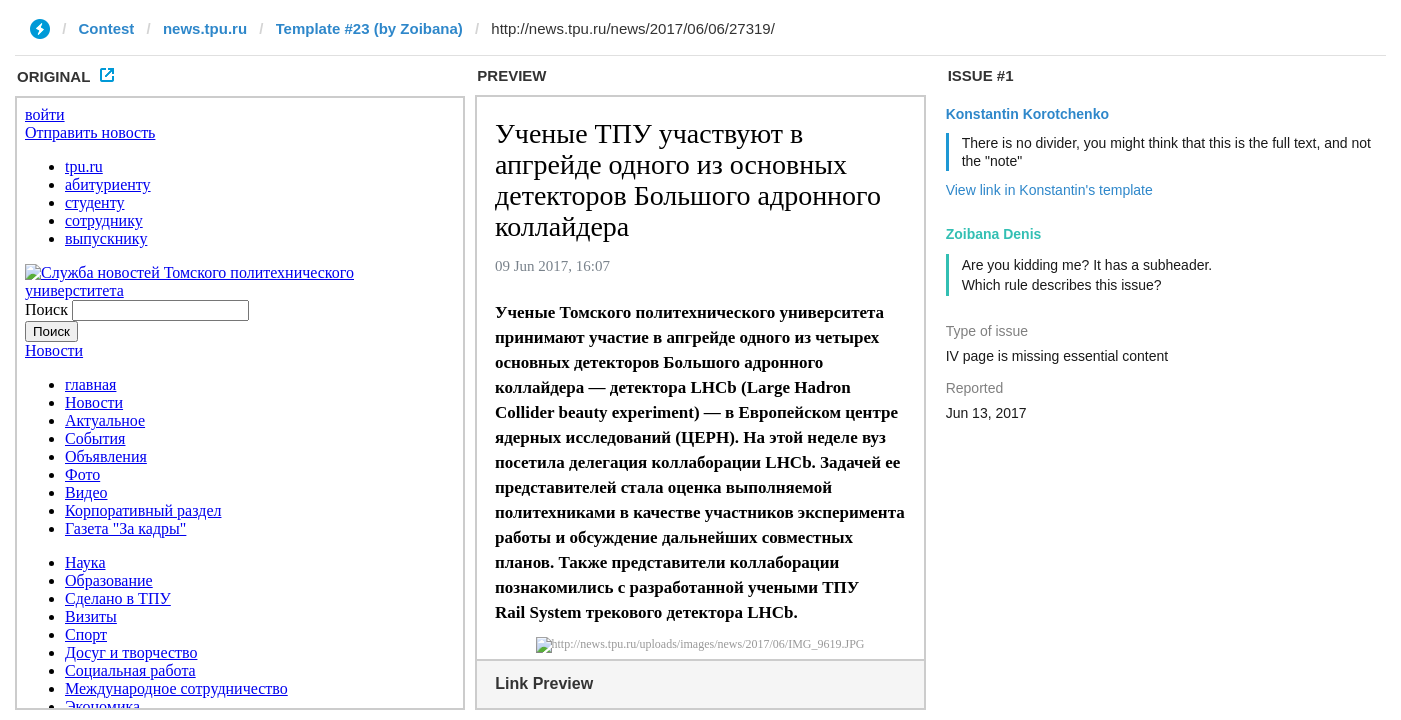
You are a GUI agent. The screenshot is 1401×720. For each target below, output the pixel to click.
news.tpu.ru (205, 28)
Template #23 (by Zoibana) (369, 28)
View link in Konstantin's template (1049, 190)
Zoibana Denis (994, 234)
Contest (107, 28)
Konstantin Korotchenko (1027, 114)
